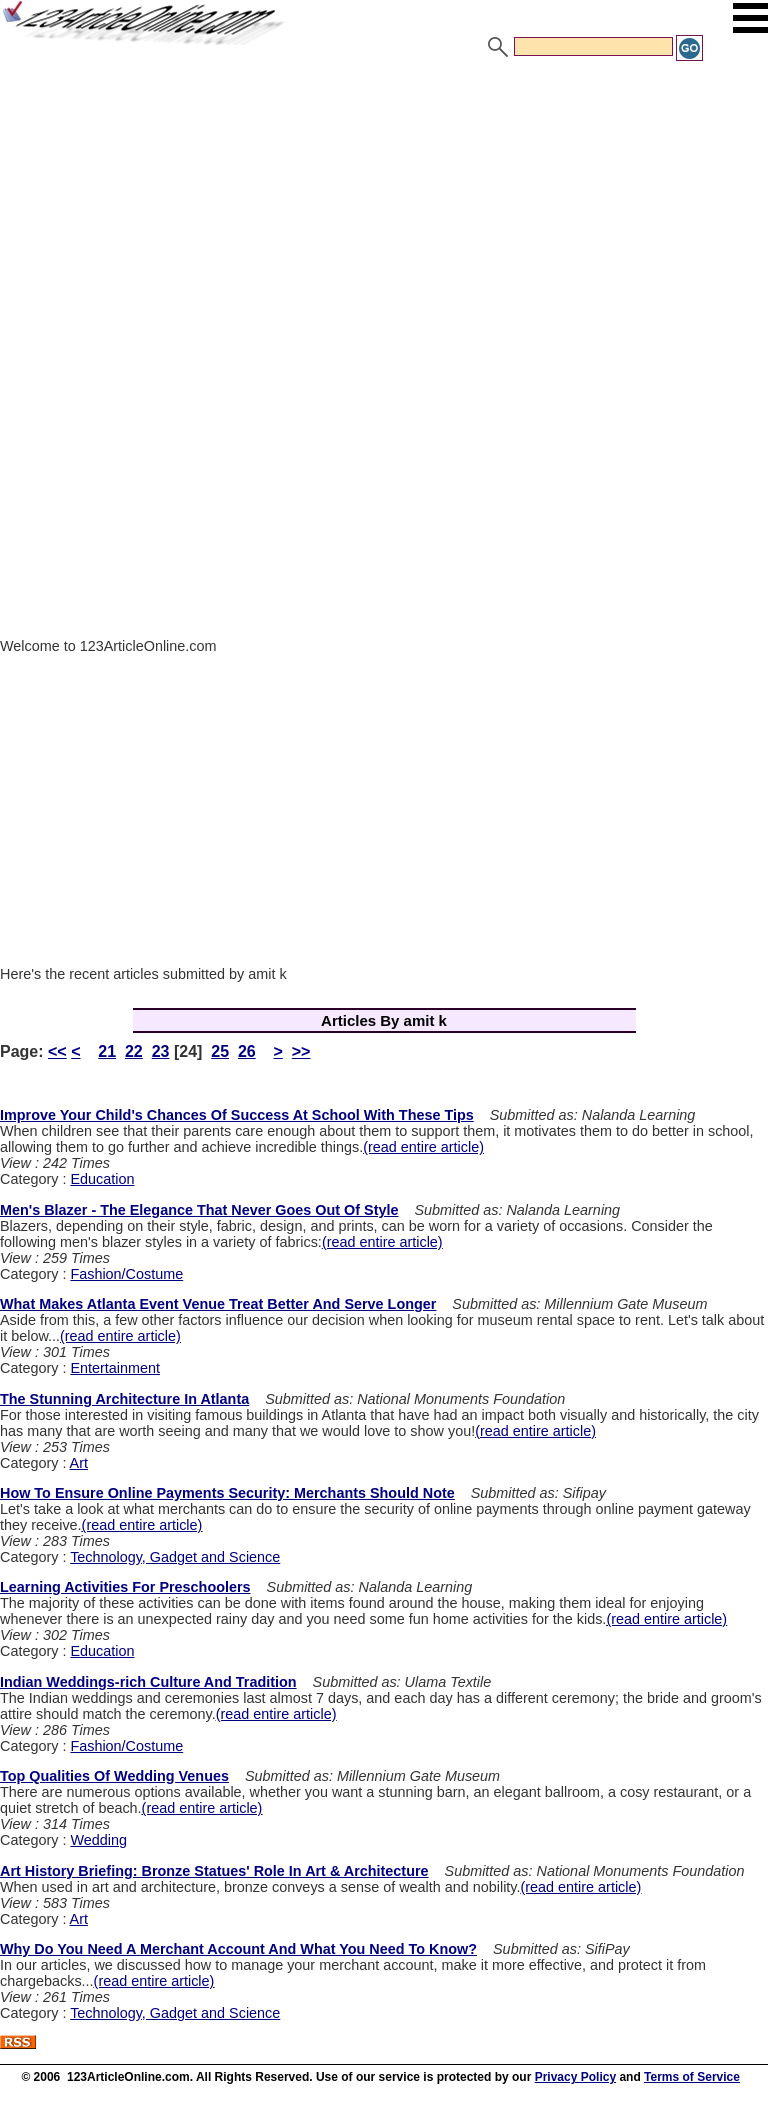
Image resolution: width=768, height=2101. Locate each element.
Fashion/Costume (126, 1274)
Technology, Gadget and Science (175, 1557)
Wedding (98, 1840)
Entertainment (115, 1368)
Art (79, 1463)
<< (57, 1051)
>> (301, 1051)
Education (102, 1179)
